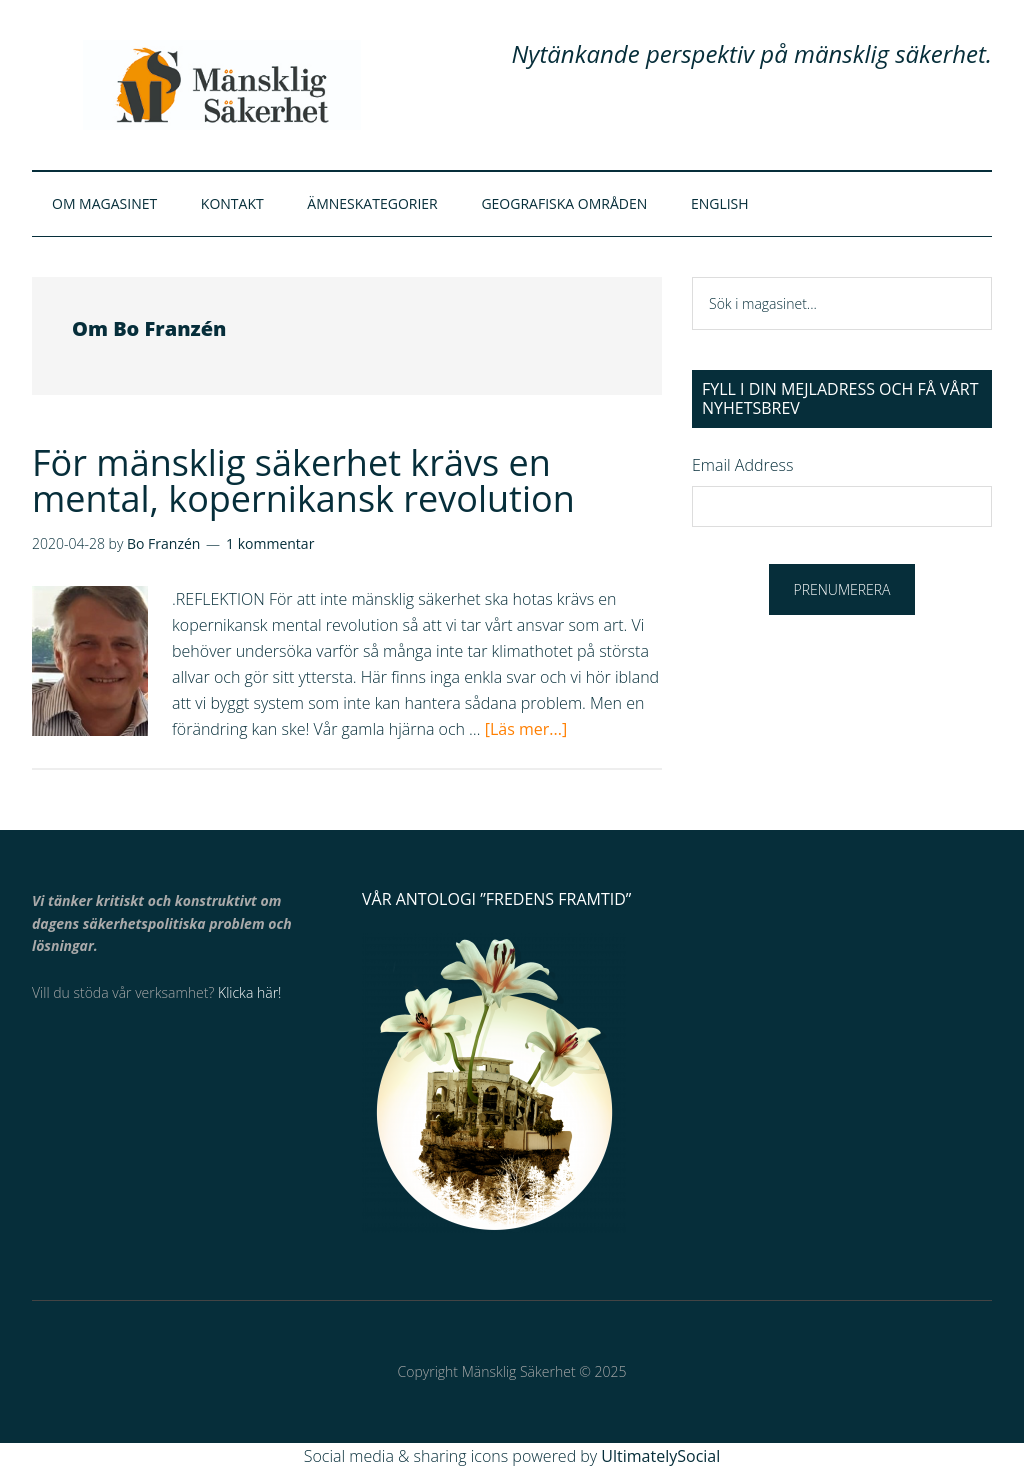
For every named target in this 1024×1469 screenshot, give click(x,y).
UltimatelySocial (660, 1456)
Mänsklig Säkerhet (222, 85)
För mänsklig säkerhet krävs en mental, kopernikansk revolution (303, 480)
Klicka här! (249, 992)
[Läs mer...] (526, 729)
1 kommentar (270, 543)
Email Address (742, 465)
